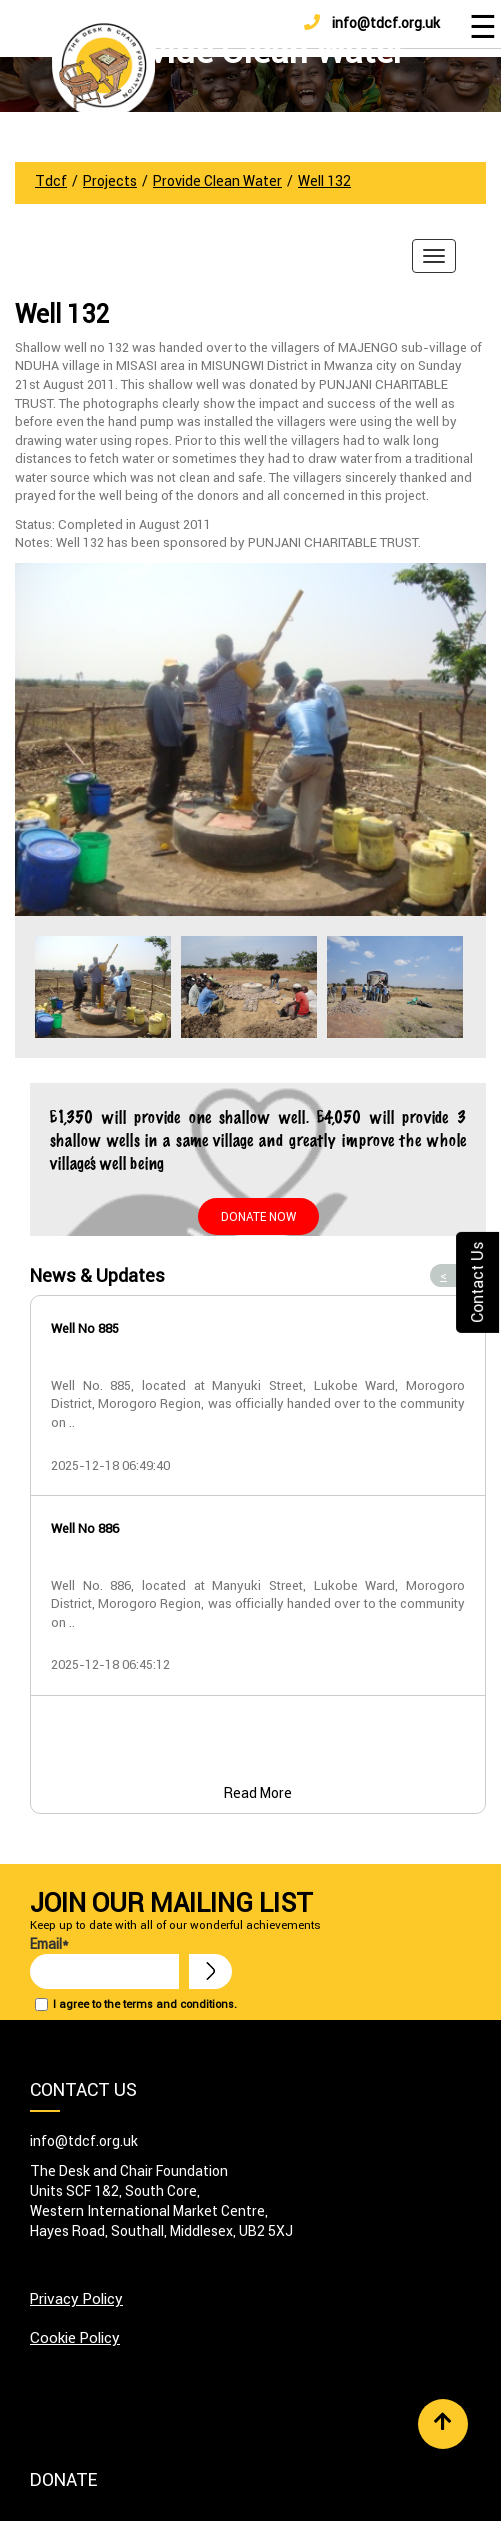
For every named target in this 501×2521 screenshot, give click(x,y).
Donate (63, 2479)
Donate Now (258, 1216)
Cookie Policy (75, 2337)
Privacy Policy (76, 2298)
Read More (258, 1793)
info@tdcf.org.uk (372, 23)
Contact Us (477, 1281)
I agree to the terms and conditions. (145, 2004)
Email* (104, 1962)
